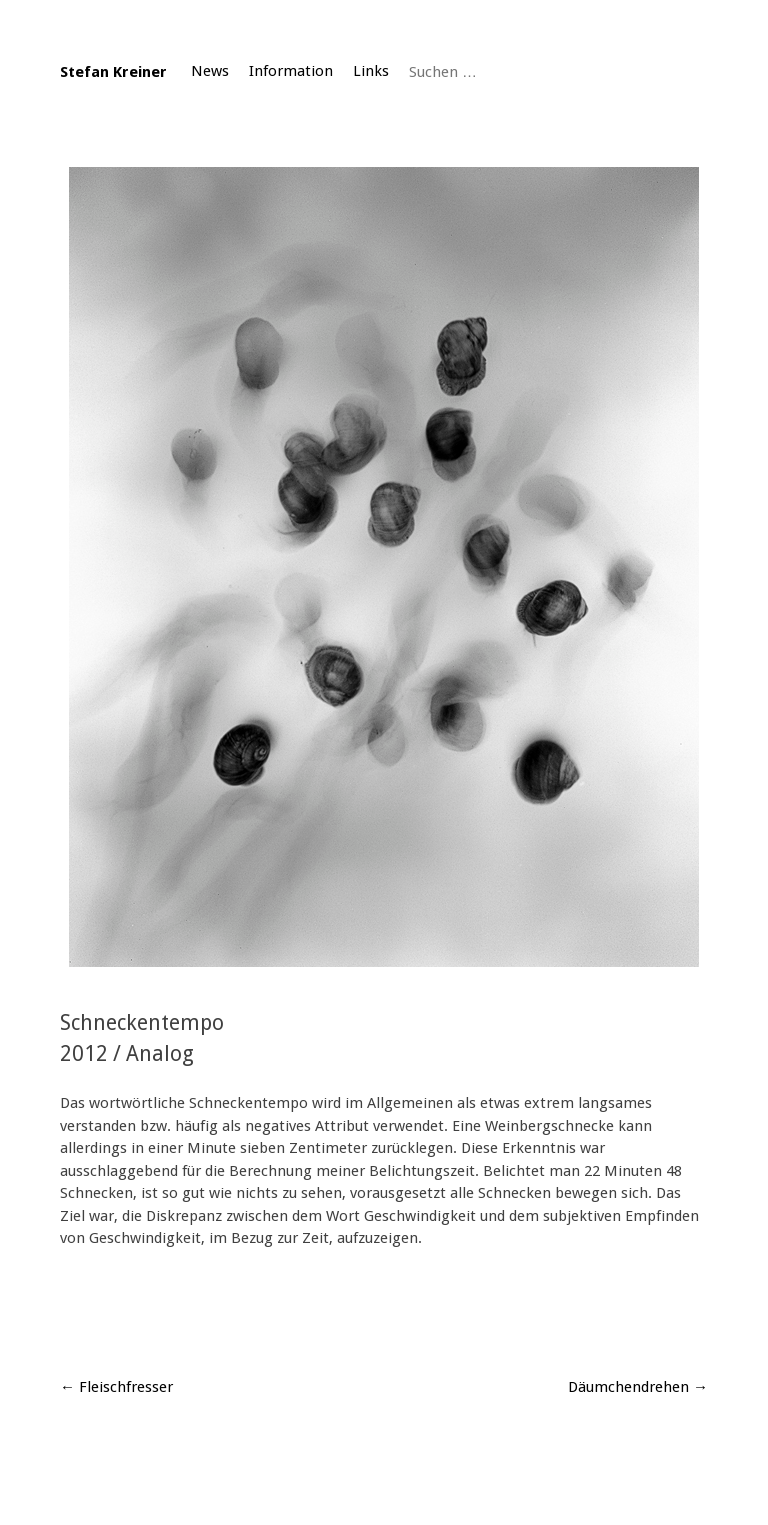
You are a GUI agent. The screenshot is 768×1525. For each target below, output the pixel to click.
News (210, 71)
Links (371, 71)
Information (291, 71)
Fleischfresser (116, 1387)
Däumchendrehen (638, 1387)
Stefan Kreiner (113, 72)
